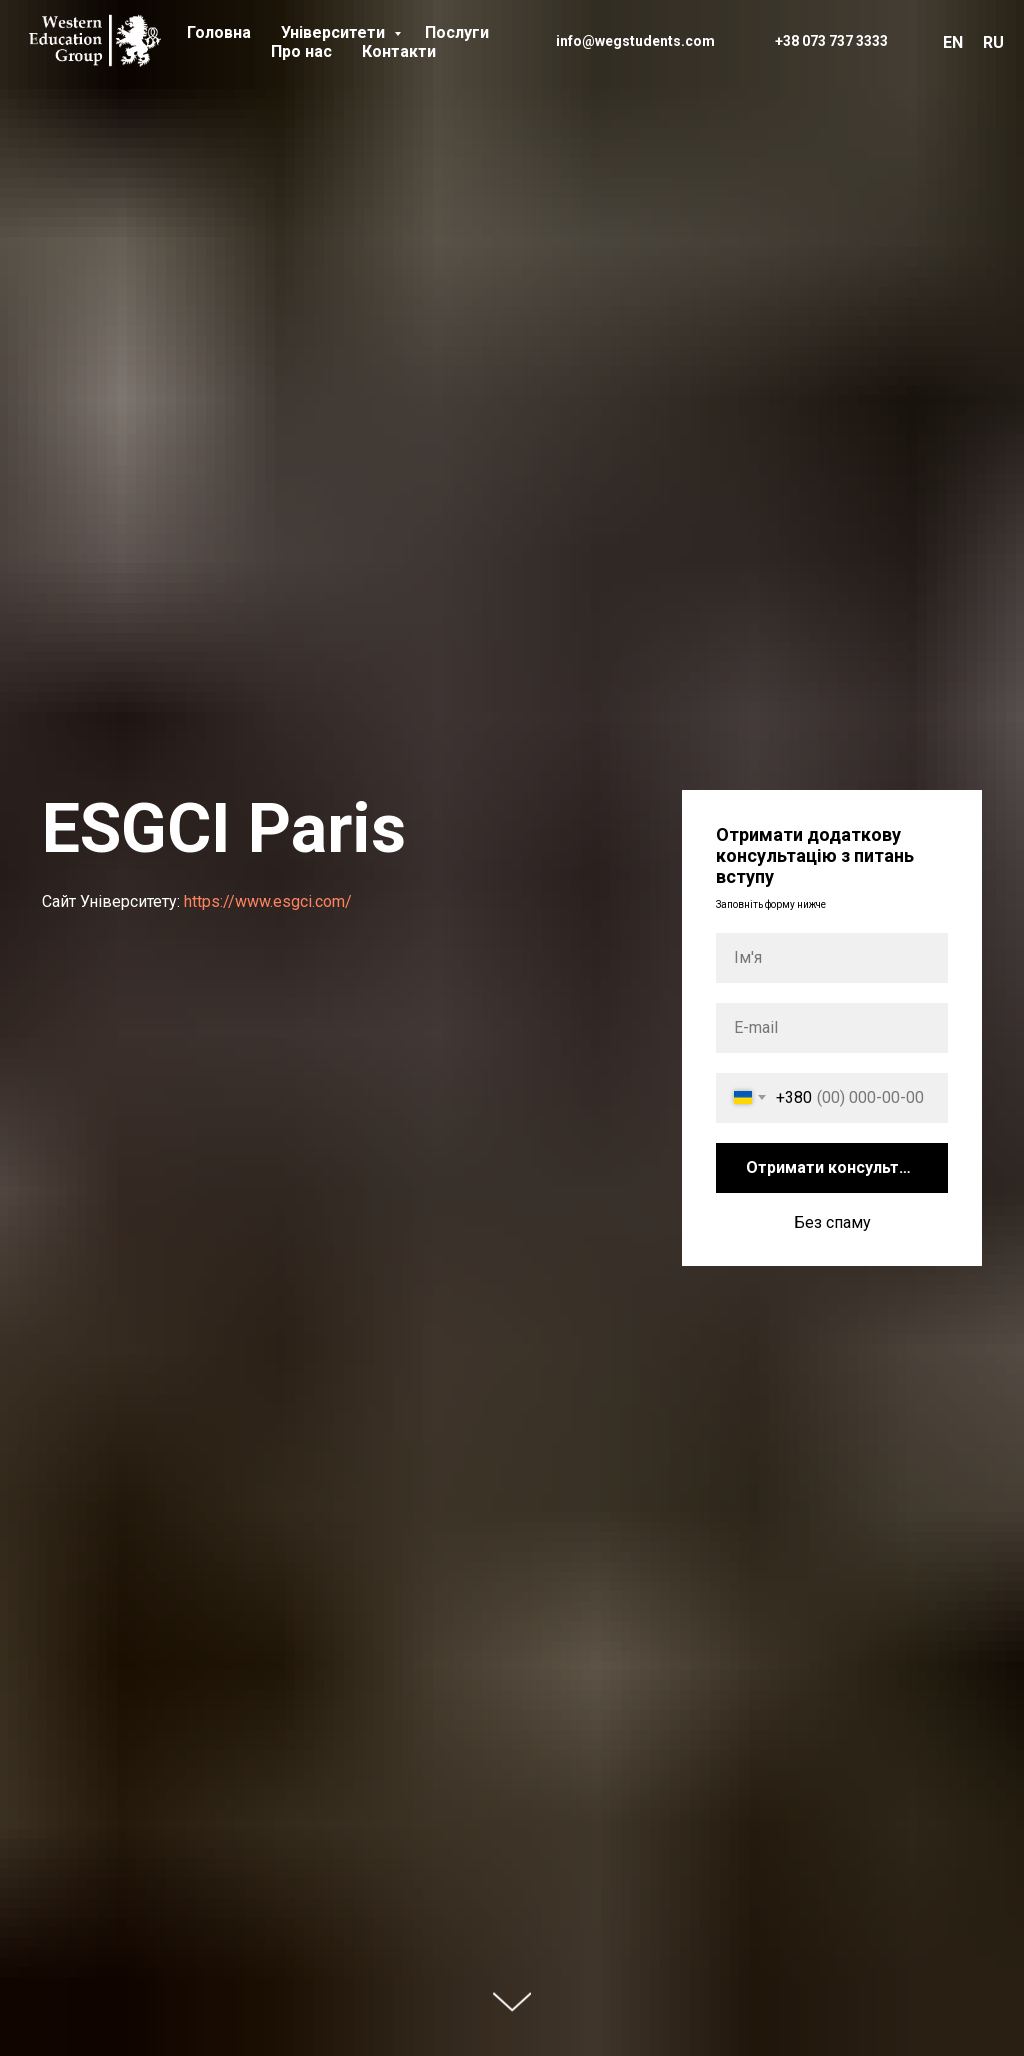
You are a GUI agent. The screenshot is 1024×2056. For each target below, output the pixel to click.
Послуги (457, 32)
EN (953, 42)
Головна (219, 32)
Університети (335, 32)
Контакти (399, 51)
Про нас (301, 51)
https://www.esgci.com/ (268, 901)
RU (993, 42)
